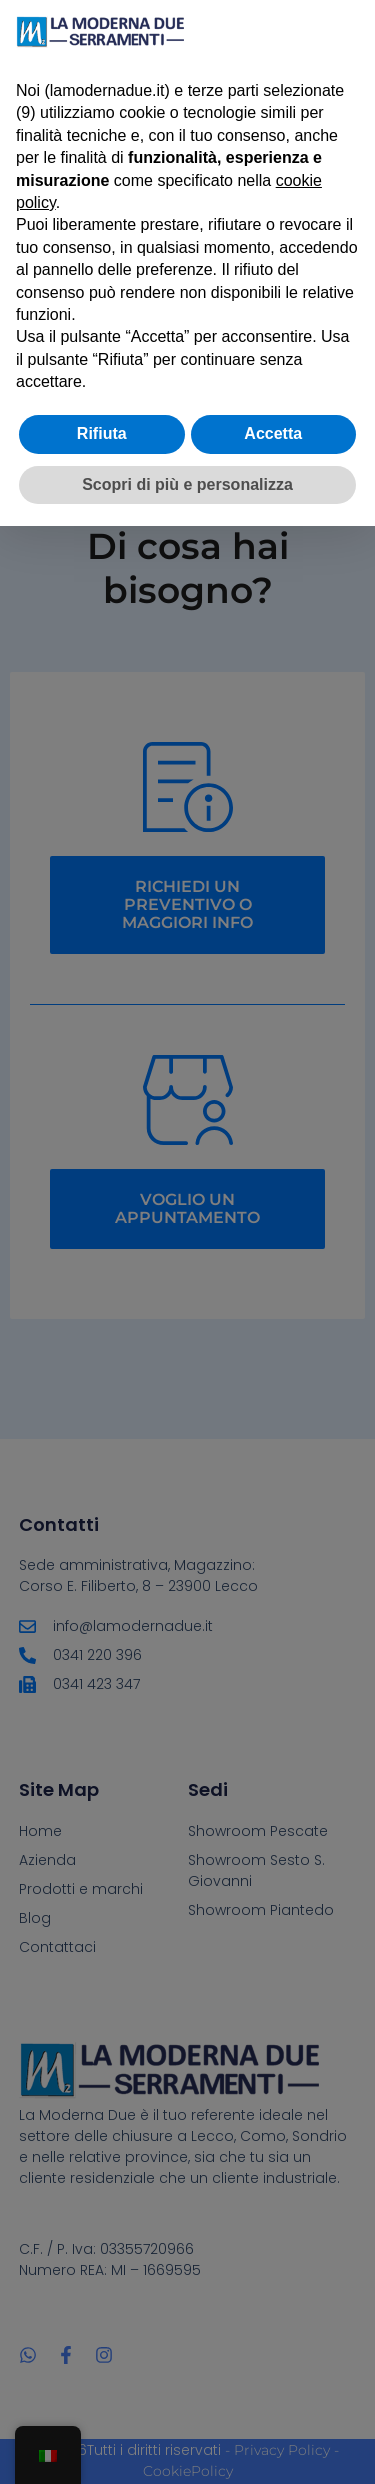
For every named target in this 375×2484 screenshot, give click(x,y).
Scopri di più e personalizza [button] (187, 484)
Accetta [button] (273, 433)
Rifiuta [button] (102, 433)
